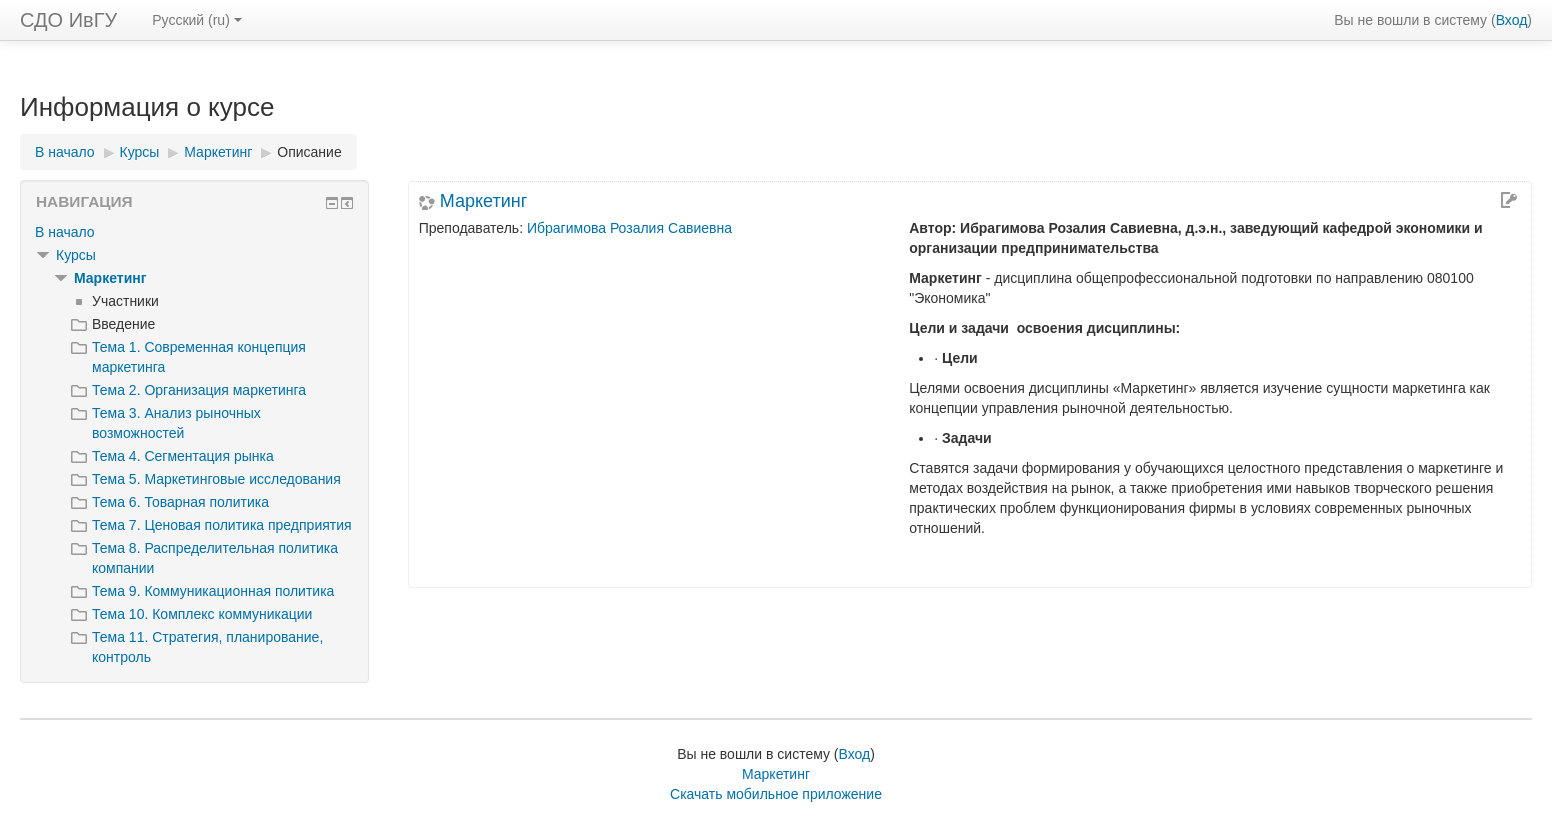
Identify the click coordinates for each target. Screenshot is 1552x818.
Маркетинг (484, 201)
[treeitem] (194, 232)
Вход (1512, 20)
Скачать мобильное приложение (776, 794)
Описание (309, 152)
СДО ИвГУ (68, 20)
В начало (65, 232)
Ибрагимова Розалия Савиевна (629, 228)
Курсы (76, 255)
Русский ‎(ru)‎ (197, 20)
